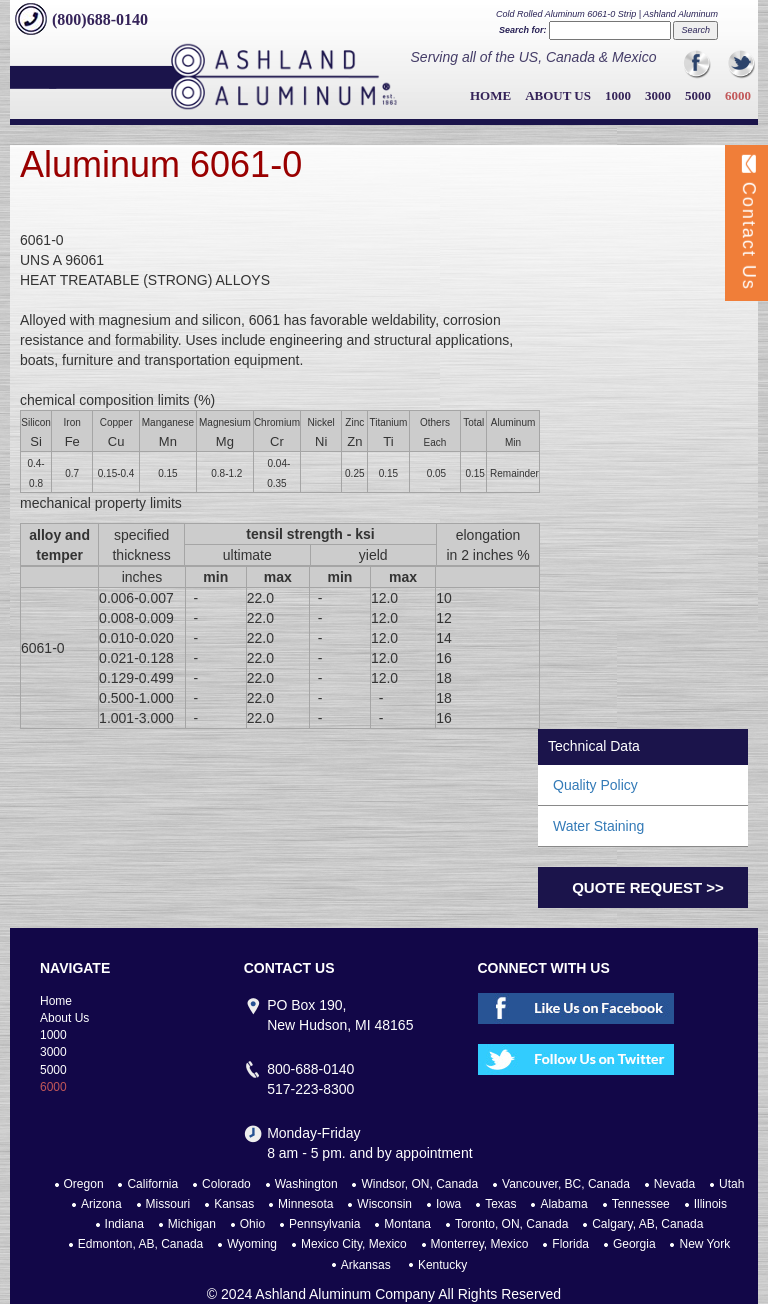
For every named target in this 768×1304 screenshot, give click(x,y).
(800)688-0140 (100, 19)
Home (490, 95)
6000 (738, 95)
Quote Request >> (648, 887)
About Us (558, 95)
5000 (698, 95)
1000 (618, 95)
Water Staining (598, 826)
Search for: (523, 30)
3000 (658, 95)
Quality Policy (595, 785)
